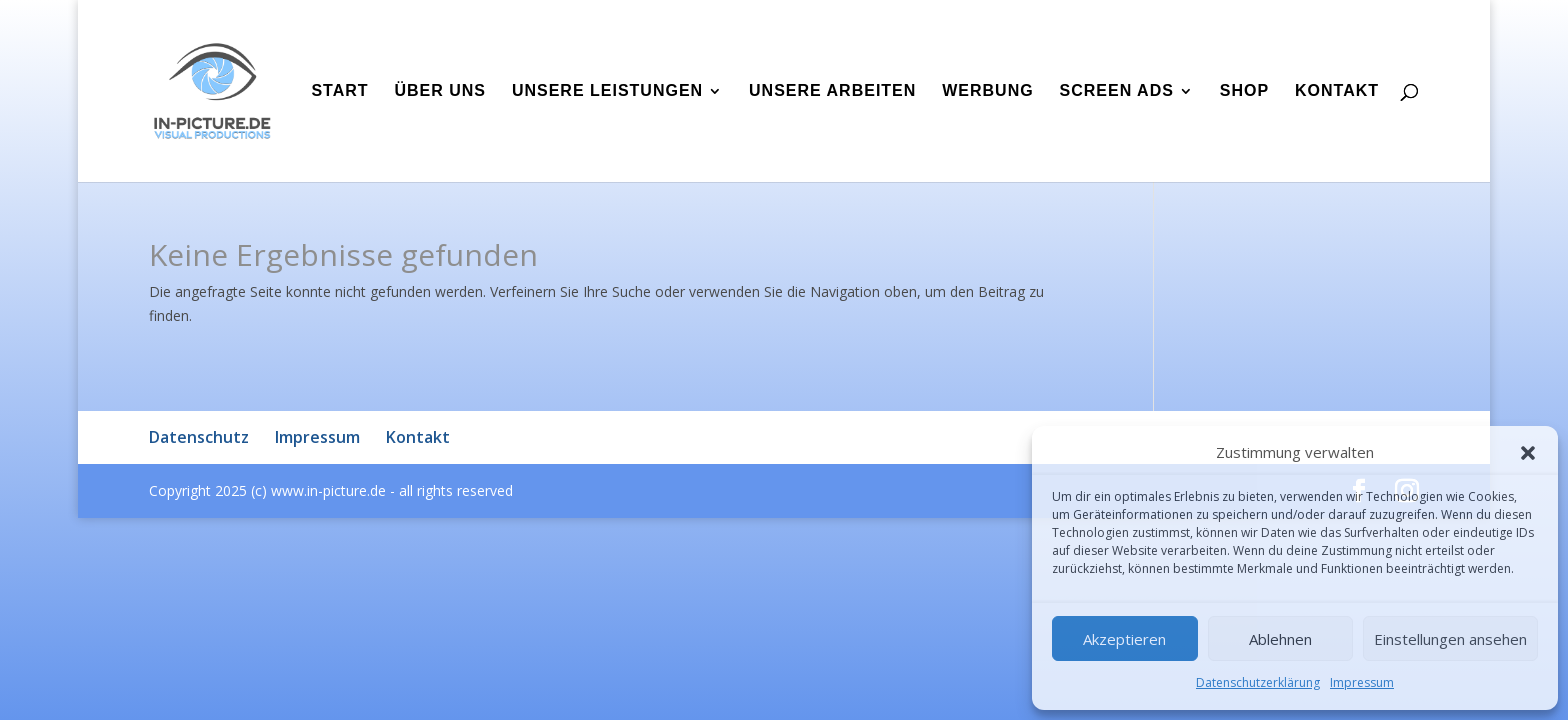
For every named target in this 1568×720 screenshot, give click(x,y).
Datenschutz (199, 437)
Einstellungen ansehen (1450, 639)
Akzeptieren (1124, 639)
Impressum (1362, 682)
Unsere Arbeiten (832, 91)
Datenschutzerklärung (1258, 682)
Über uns (440, 91)
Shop (1244, 91)
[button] (1528, 453)
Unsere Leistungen (607, 91)
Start (339, 91)
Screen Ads (1117, 91)
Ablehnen (1280, 639)
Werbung (987, 91)
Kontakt (1337, 91)
